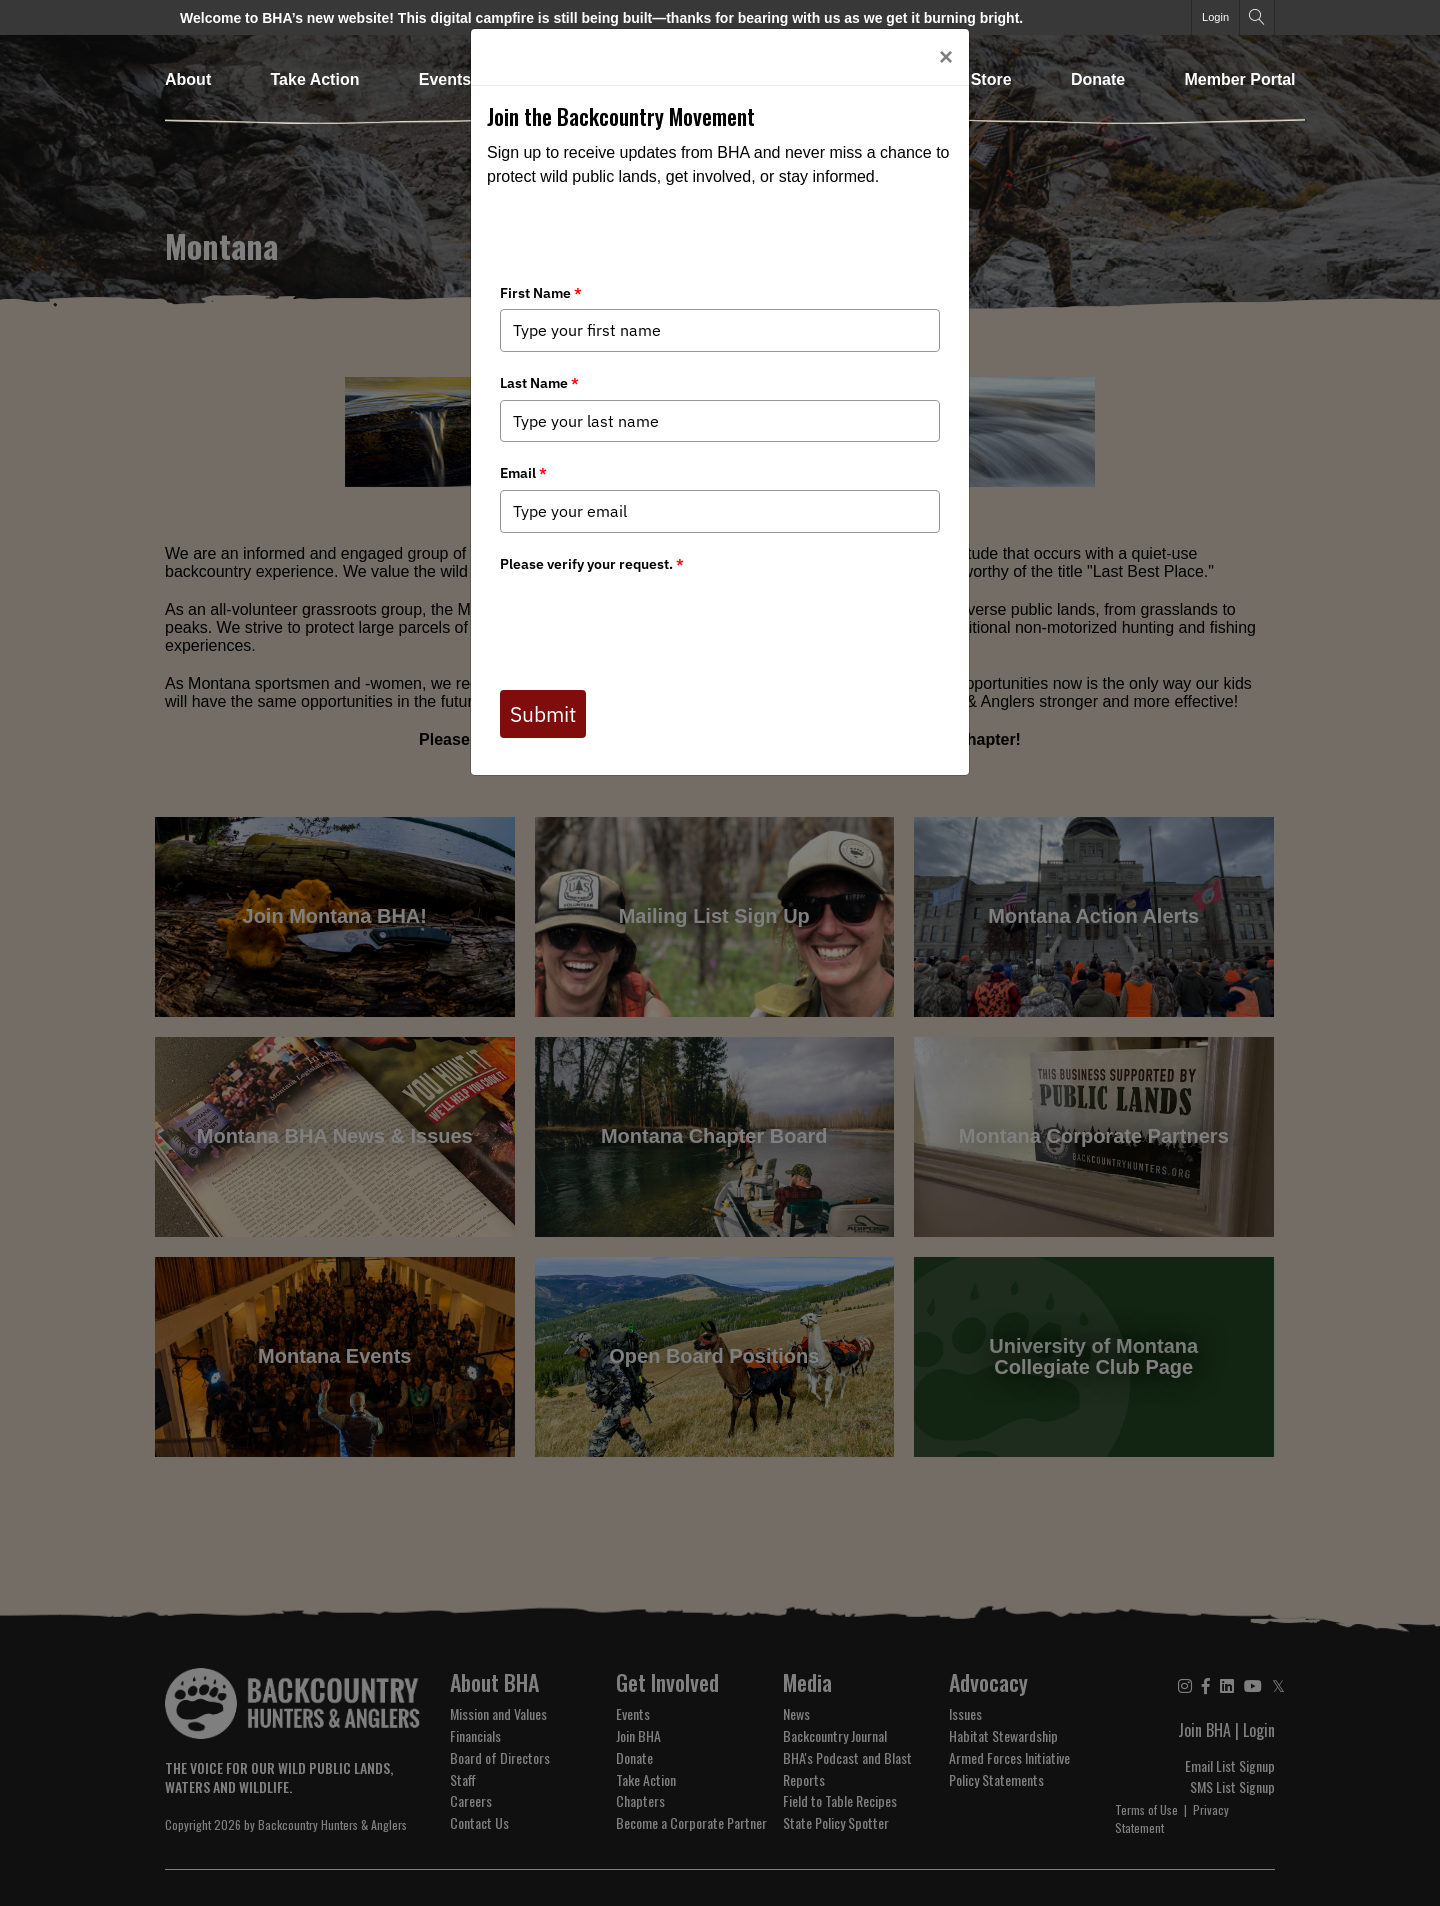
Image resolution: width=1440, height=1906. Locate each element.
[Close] (946, 57)
